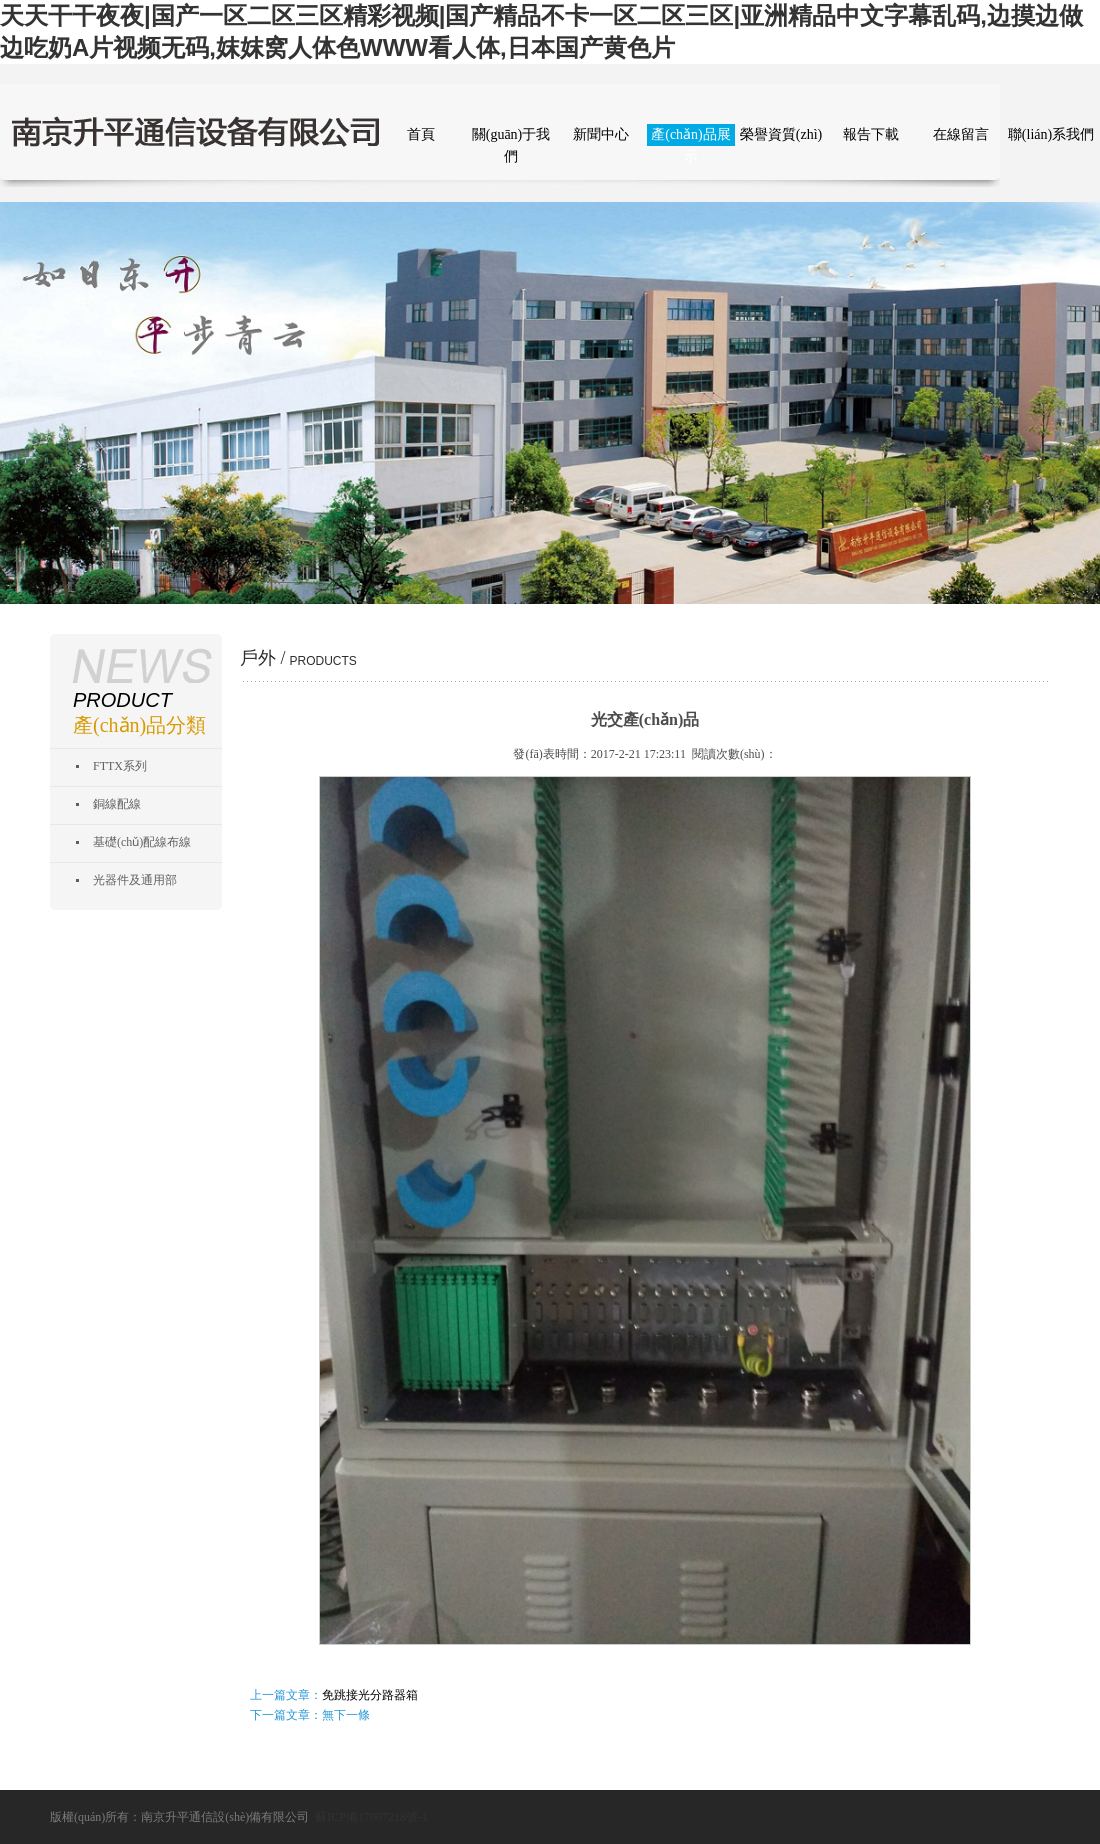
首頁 (421, 134)
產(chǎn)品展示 (691, 136)
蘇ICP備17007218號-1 (371, 1817)
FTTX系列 (120, 766)
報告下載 (871, 134)
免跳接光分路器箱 (370, 1695)
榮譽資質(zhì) (781, 134)
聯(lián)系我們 (1051, 134)
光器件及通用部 (135, 880)
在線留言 (961, 134)
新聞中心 (601, 134)
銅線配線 (117, 804)
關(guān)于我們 (511, 136)
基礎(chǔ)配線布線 (142, 842)
